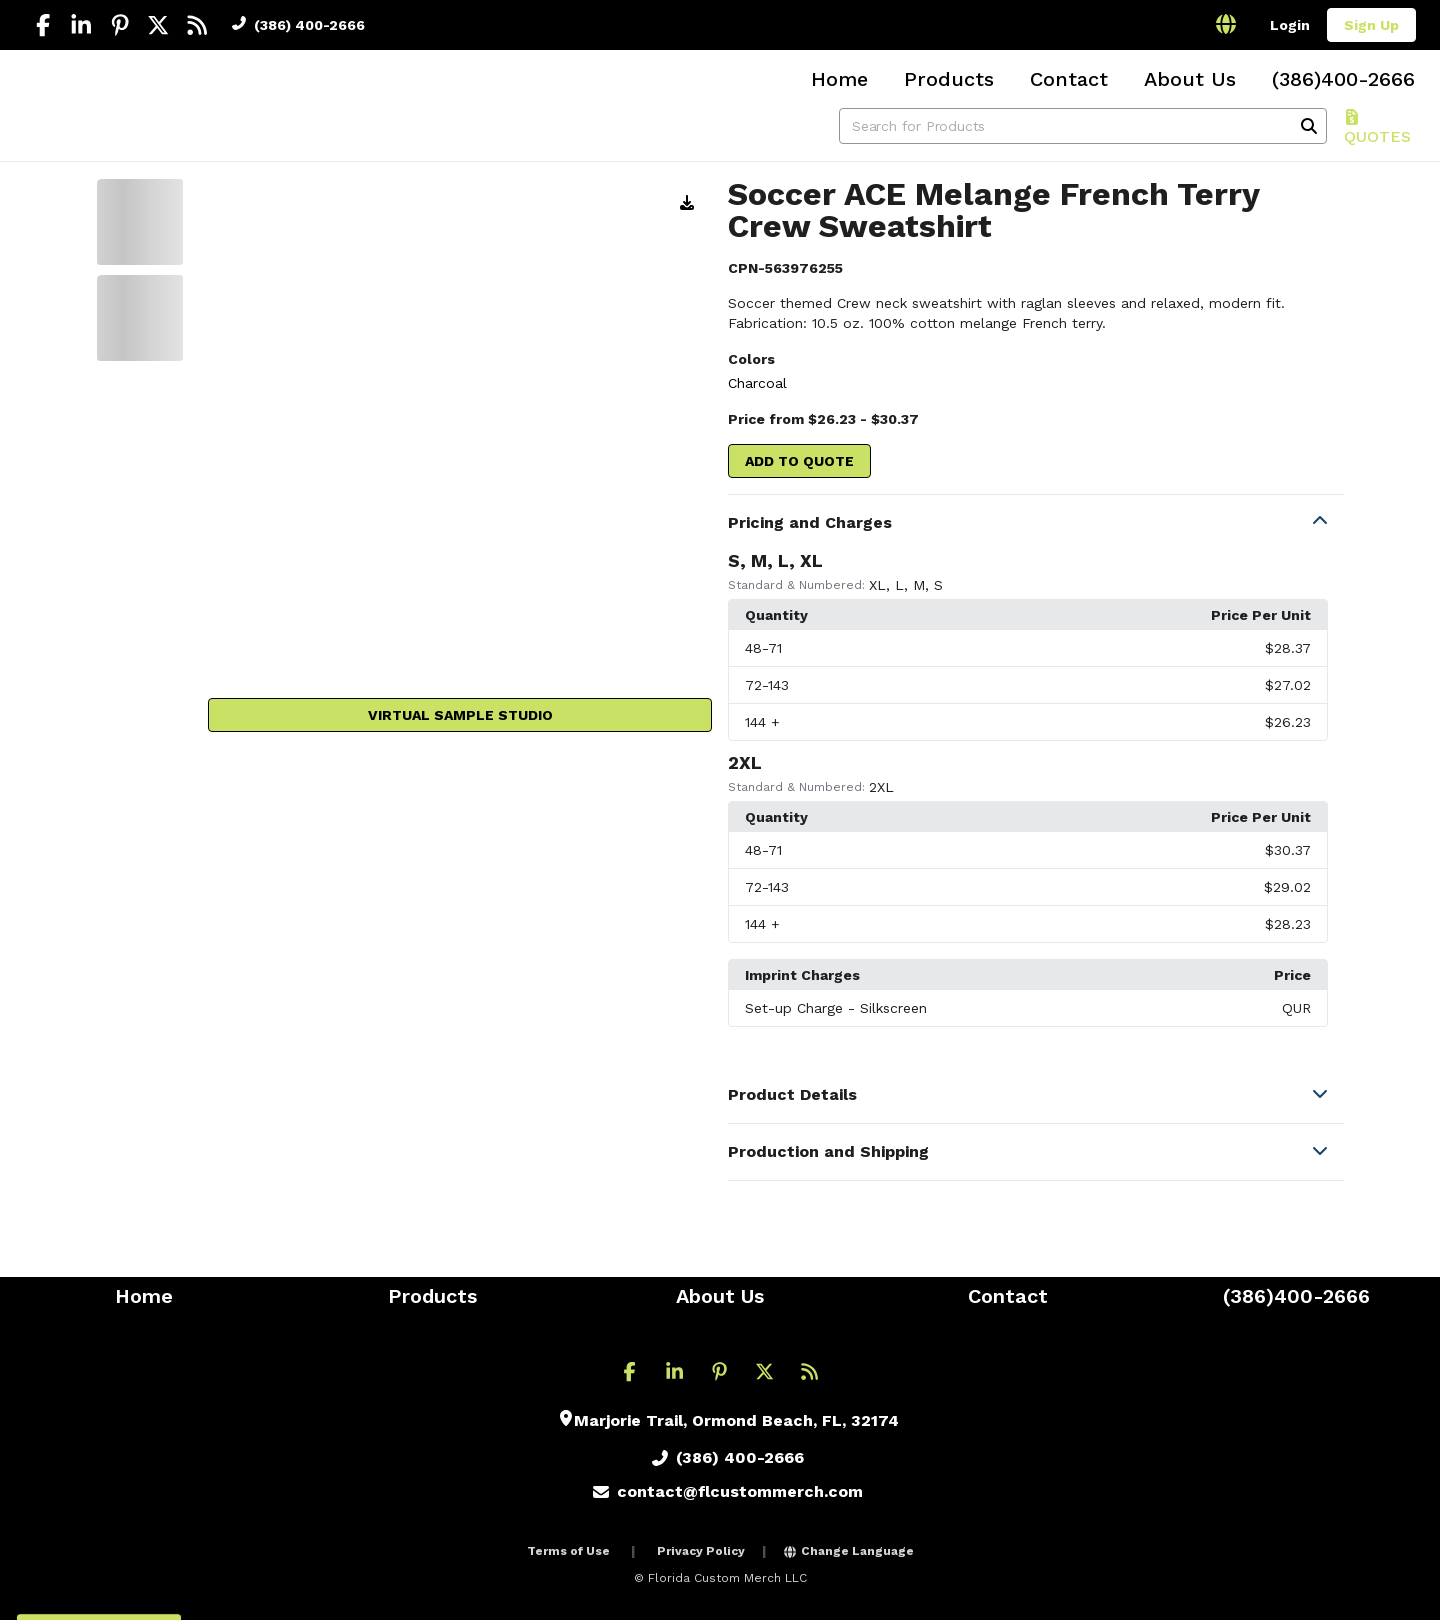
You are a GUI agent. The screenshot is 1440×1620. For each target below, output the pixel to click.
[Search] (1309, 126)
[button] (1036, 523)
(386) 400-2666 (298, 25)
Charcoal (757, 383)
